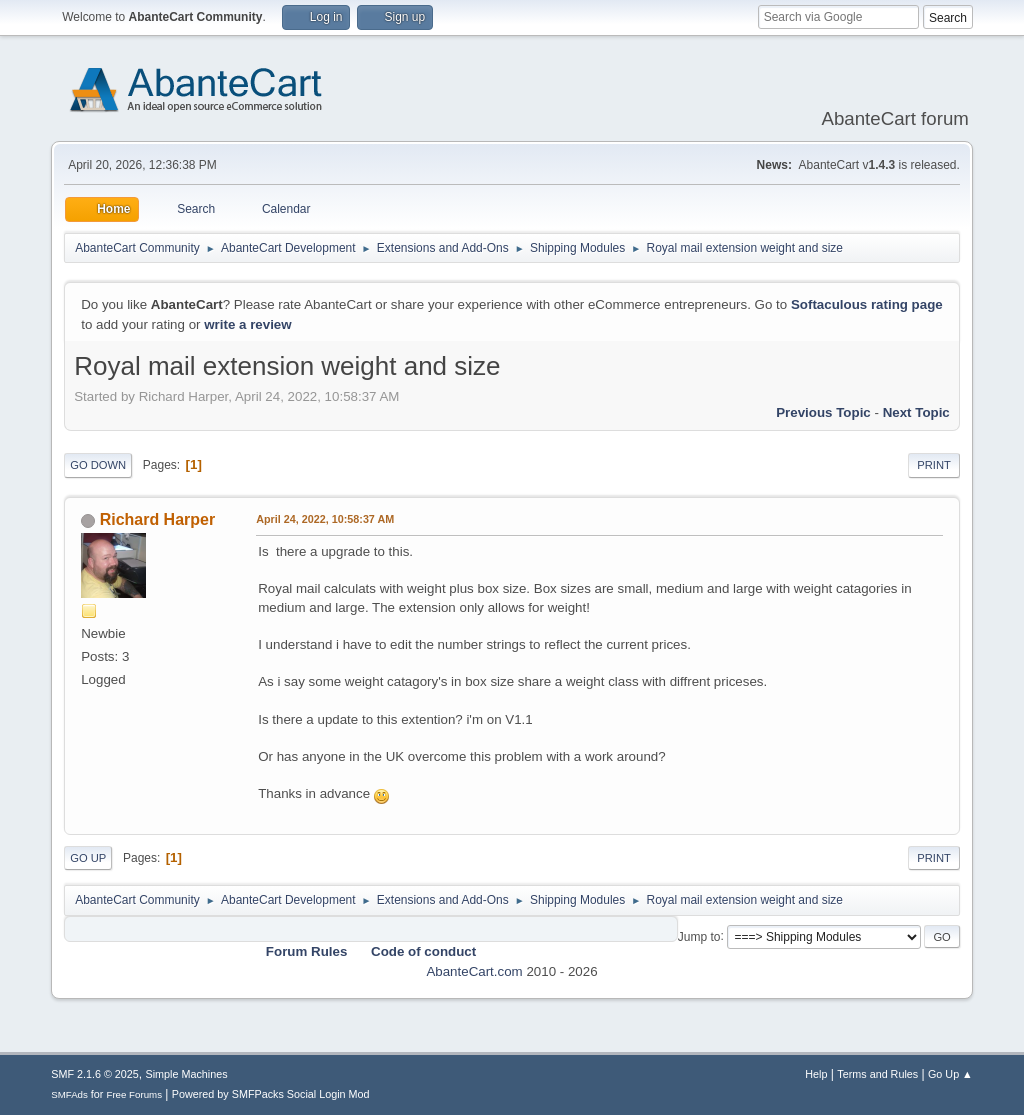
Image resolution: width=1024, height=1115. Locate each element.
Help (816, 1074)
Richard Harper (157, 519)
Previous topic (823, 412)
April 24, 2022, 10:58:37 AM (325, 519)
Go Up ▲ (950, 1074)
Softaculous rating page (867, 304)
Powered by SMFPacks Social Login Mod (271, 1094)
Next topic (916, 412)
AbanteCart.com (474, 971)
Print (934, 465)
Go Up (88, 858)
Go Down (98, 465)
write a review (247, 324)
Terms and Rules (877, 1074)
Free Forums (134, 1094)
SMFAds (69, 1094)
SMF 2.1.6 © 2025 (95, 1074)
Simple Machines (187, 1074)
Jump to (699, 936)
